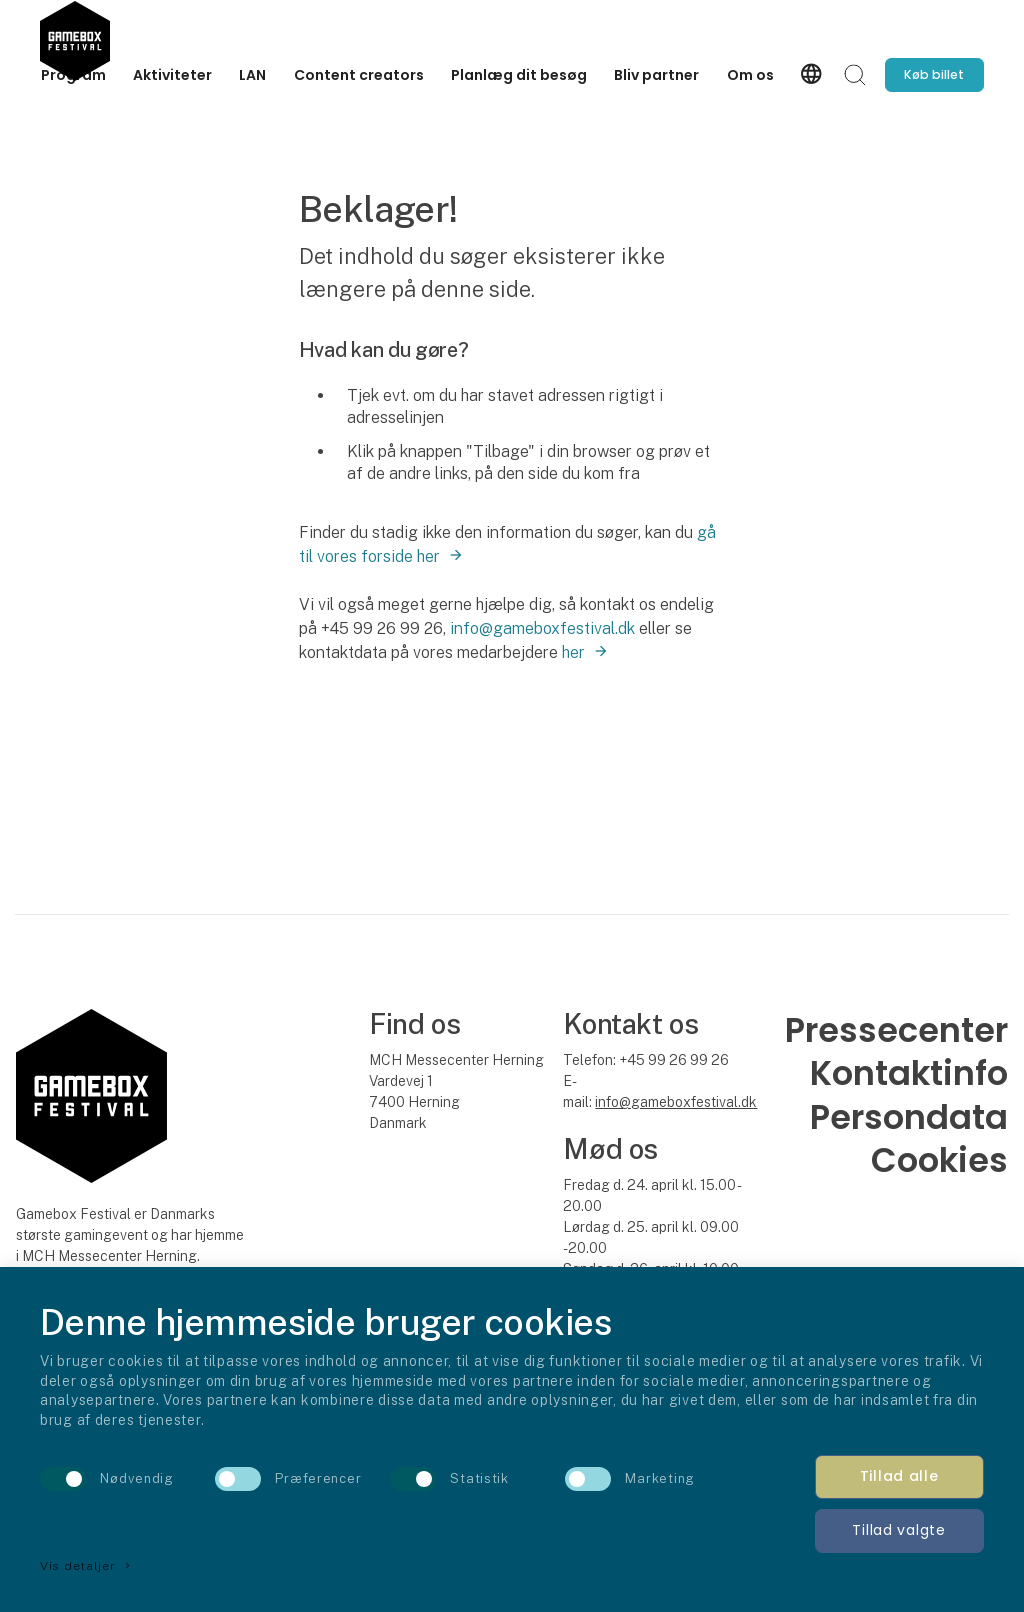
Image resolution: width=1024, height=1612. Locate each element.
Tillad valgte (898, 1530)
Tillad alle (899, 1476)
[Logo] (74, 34)
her (573, 652)
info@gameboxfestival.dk (542, 628)
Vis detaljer (86, 1566)
